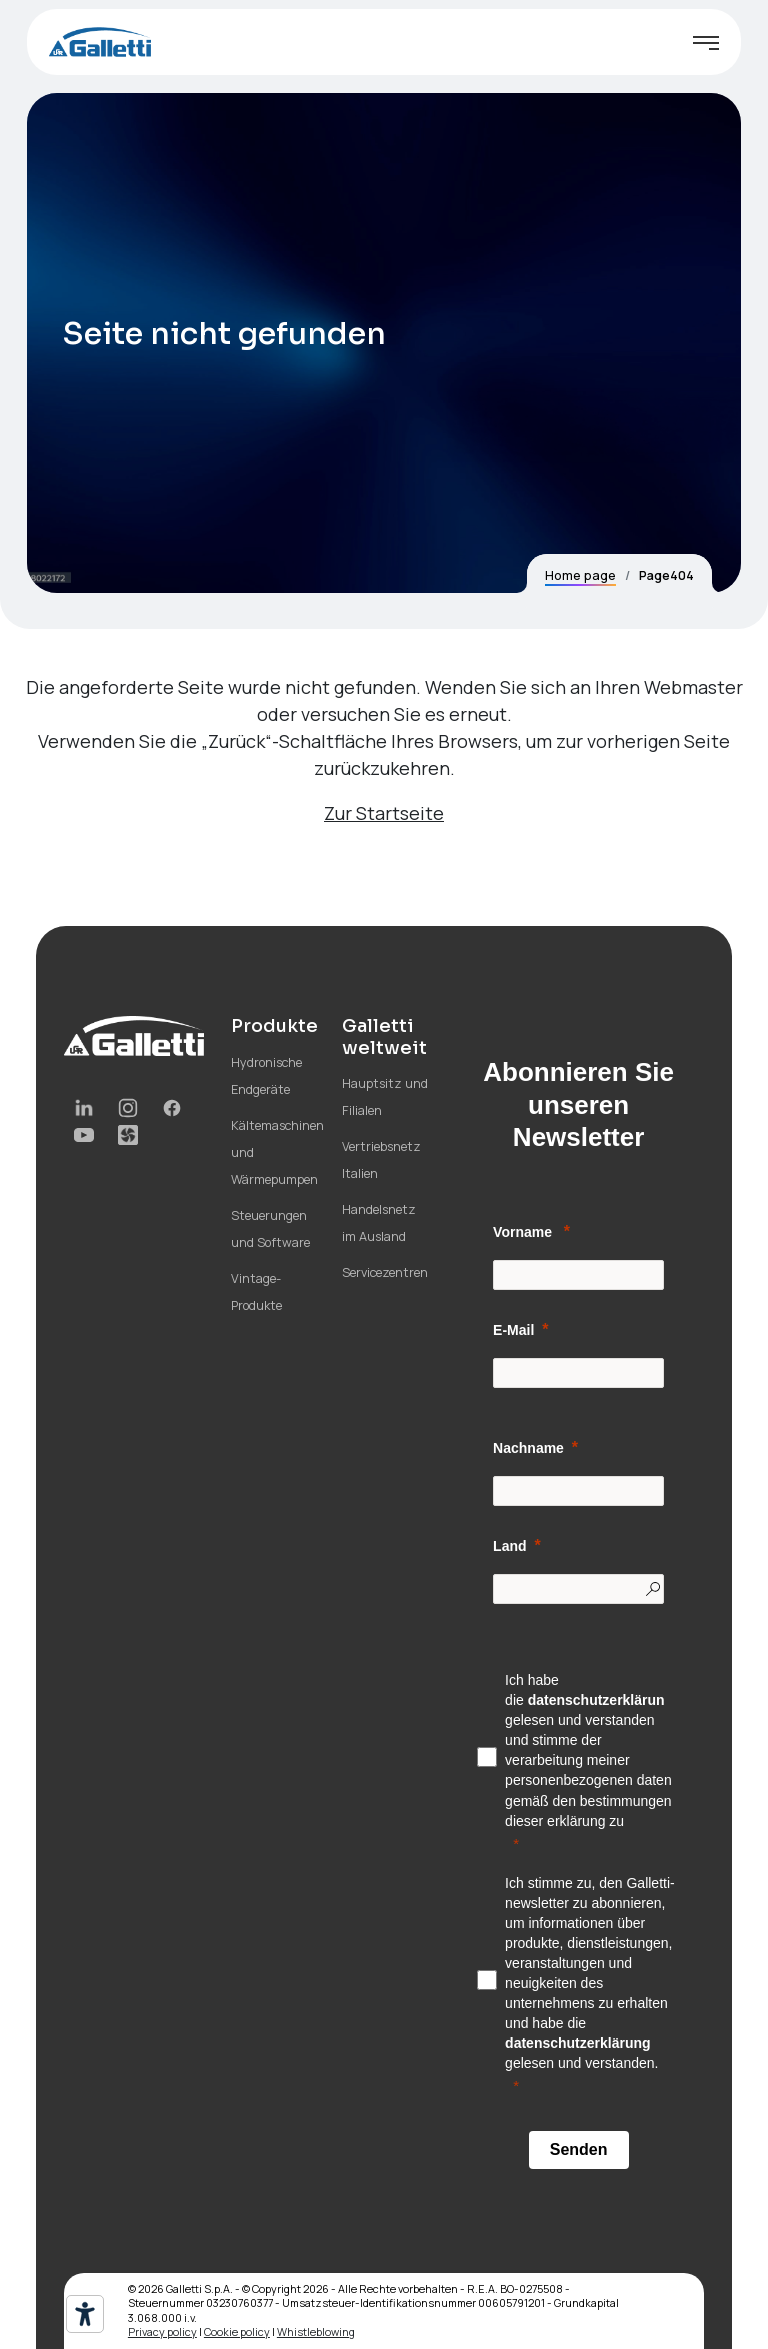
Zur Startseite (384, 813)
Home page (580, 575)
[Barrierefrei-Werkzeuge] (85, 2314)
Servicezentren (385, 1272)
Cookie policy (237, 2331)
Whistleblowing (316, 2331)
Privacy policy (162, 2331)
